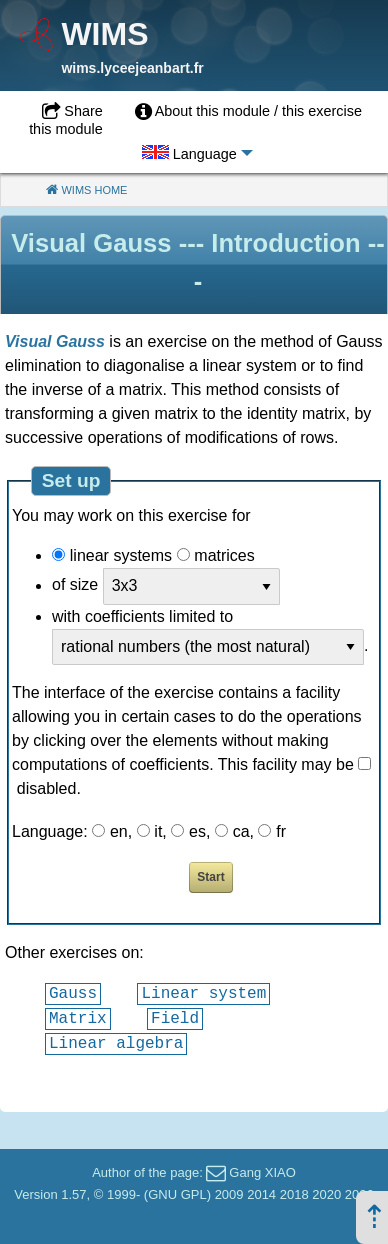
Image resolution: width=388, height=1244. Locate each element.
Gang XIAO (262, 1172)
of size (75, 585)
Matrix (78, 1018)
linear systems (121, 555)
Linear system (203, 993)
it (158, 831)
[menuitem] (248, 112)
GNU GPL (177, 1194)
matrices (224, 555)
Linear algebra (116, 1043)
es (197, 831)
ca (241, 831)
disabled (47, 788)
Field (175, 1018)
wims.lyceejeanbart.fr (132, 68)
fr (281, 831)
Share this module (66, 120)
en (119, 831)
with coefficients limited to (142, 616)
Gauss (73, 993)
